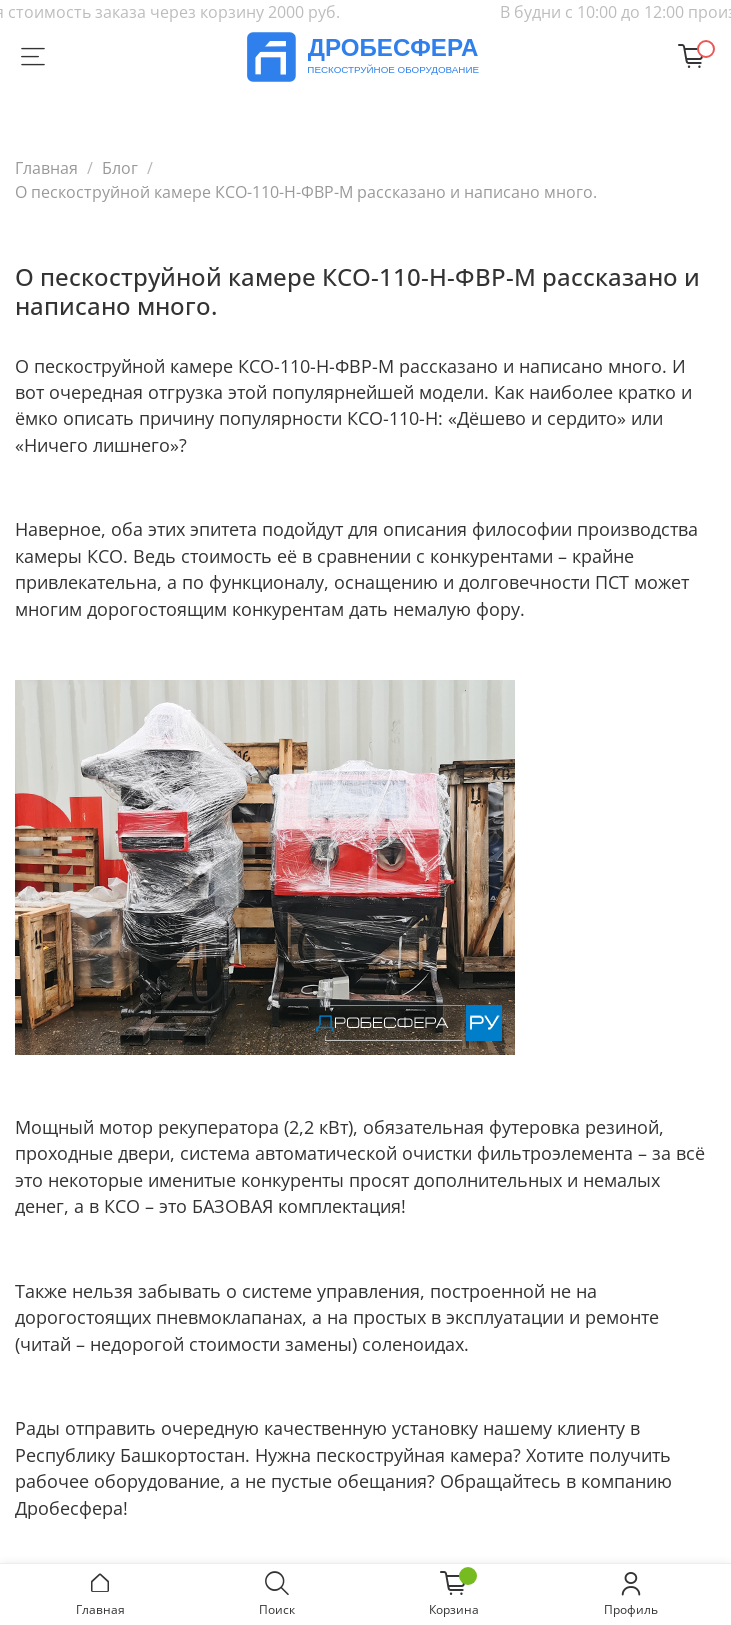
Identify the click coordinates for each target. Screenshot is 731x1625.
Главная (46, 168)
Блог (120, 168)
